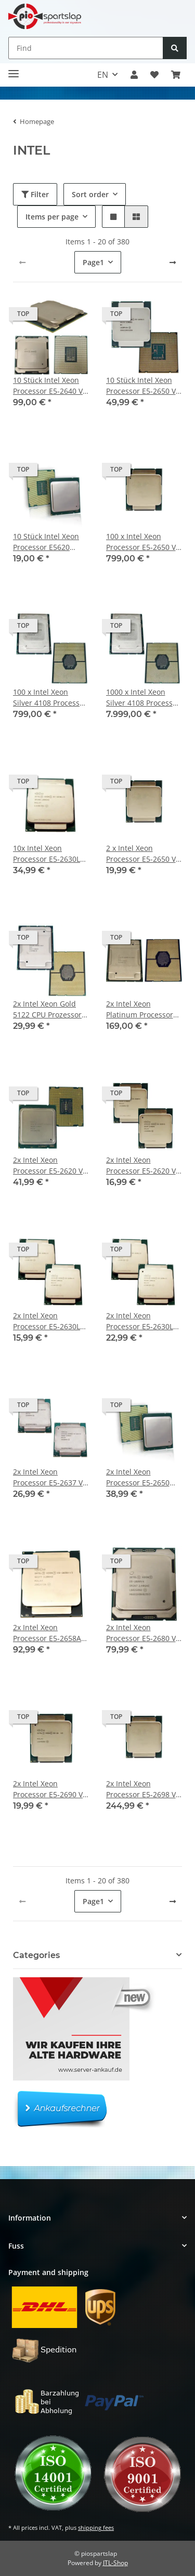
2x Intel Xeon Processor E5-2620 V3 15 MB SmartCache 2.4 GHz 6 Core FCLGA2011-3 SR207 (143, 1165)
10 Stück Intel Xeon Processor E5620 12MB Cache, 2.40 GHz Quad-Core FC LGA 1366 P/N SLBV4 (48, 542)
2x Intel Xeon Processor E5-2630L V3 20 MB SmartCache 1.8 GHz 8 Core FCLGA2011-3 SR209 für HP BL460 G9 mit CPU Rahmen (141, 1321)
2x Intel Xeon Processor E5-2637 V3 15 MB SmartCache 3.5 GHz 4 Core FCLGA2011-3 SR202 (50, 1477)
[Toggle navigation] (13, 69)
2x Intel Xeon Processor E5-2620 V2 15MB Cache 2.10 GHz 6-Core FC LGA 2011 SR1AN (51, 1165)
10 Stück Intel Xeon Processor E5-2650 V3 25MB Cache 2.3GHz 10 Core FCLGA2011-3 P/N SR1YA (143, 385)
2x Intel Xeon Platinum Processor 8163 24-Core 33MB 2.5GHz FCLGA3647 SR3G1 (140, 1009)
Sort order (90, 194)
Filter (35, 194)
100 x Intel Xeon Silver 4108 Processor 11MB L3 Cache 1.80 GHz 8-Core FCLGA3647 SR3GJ (50, 697)
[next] (172, 262)
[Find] (85, 48)
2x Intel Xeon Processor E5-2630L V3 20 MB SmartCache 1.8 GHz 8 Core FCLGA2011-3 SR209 (48, 1321)
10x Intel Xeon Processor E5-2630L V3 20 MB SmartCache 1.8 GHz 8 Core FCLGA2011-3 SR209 (48, 853)
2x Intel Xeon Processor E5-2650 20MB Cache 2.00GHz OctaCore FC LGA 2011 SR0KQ (143, 1477)
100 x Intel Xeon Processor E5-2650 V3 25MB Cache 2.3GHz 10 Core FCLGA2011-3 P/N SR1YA (143, 542)
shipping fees (96, 2527)
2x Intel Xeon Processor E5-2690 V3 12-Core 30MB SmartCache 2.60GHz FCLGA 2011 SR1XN (50, 1789)
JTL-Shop (115, 2562)
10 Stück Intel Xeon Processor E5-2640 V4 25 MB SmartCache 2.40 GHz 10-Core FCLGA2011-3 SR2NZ (50, 385)
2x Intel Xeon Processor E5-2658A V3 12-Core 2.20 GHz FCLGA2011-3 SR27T (48, 1633)
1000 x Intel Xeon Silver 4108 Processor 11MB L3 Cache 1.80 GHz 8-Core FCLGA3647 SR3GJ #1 (143, 697)
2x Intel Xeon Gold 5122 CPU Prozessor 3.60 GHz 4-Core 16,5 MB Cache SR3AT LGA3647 (49, 1009)
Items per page (52, 217)
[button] (134, 74)
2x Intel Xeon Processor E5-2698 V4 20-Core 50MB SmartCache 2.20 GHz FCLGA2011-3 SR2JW (143, 1789)
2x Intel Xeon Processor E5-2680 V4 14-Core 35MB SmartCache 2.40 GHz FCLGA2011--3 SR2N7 (143, 1633)
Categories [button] (36, 1955)
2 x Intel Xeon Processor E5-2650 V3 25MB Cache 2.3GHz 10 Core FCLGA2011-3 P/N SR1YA (143, 853)
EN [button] (102, 74)
